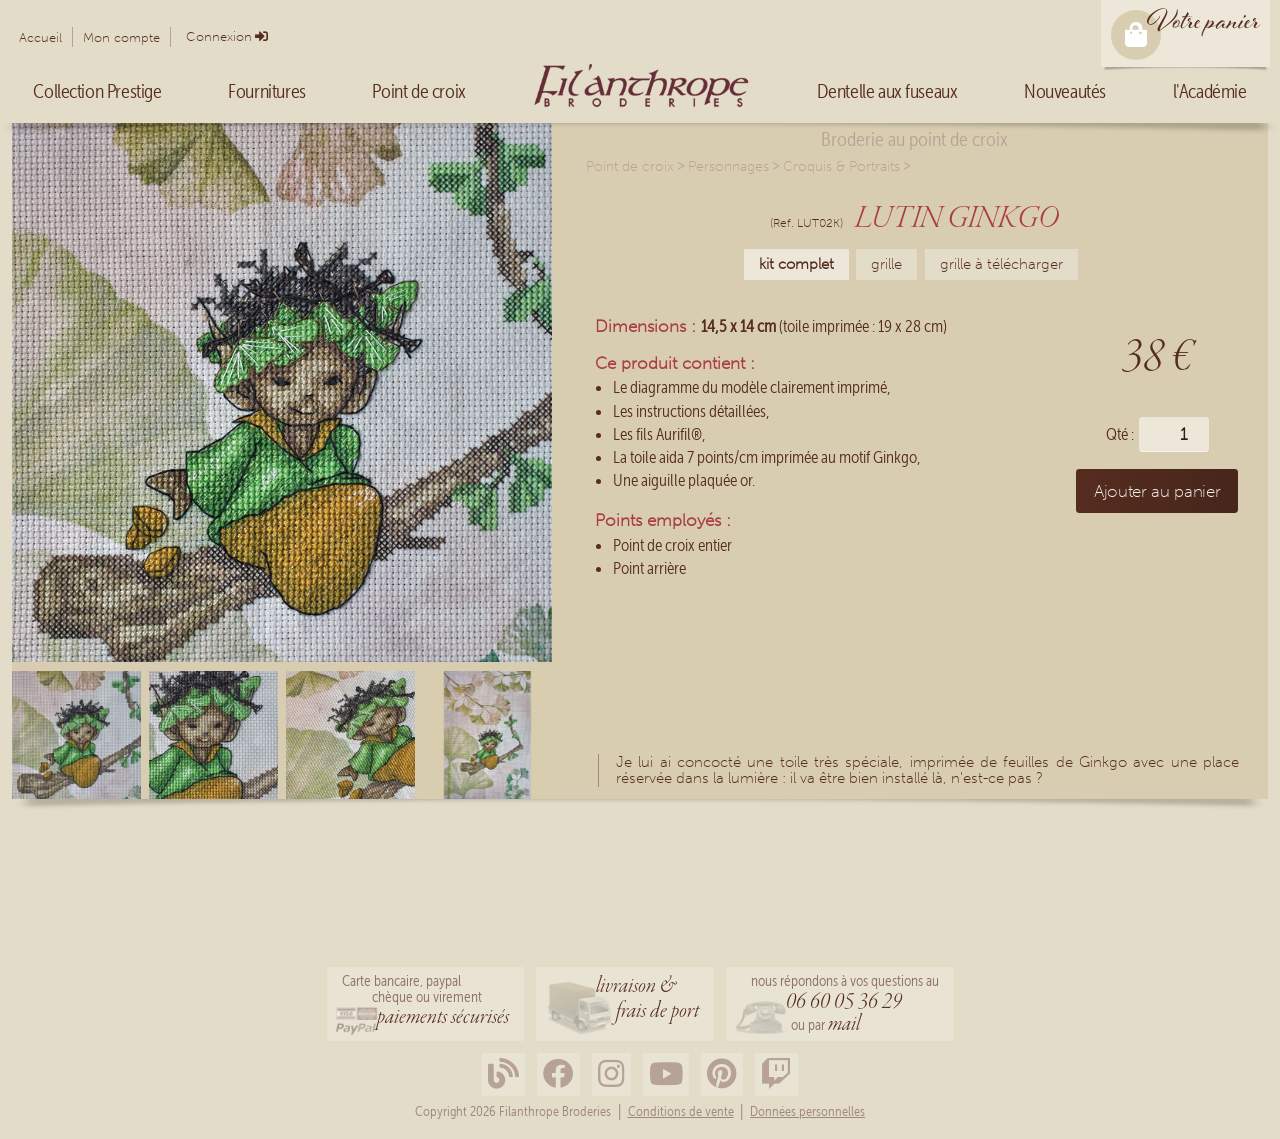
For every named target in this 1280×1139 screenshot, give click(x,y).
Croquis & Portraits (841, 166)
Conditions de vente (681, 1112)
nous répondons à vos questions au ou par (845, 1005)
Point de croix (630, 166)
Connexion (219, 36)
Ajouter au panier (1157, 491)
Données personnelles (807, 1112)
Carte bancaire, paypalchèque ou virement (425, 1002)
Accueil (40, 37)
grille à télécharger (1001, 264)
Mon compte (121, 37)
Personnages (728, 166)
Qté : (1120, 434)
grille (886, 264)
